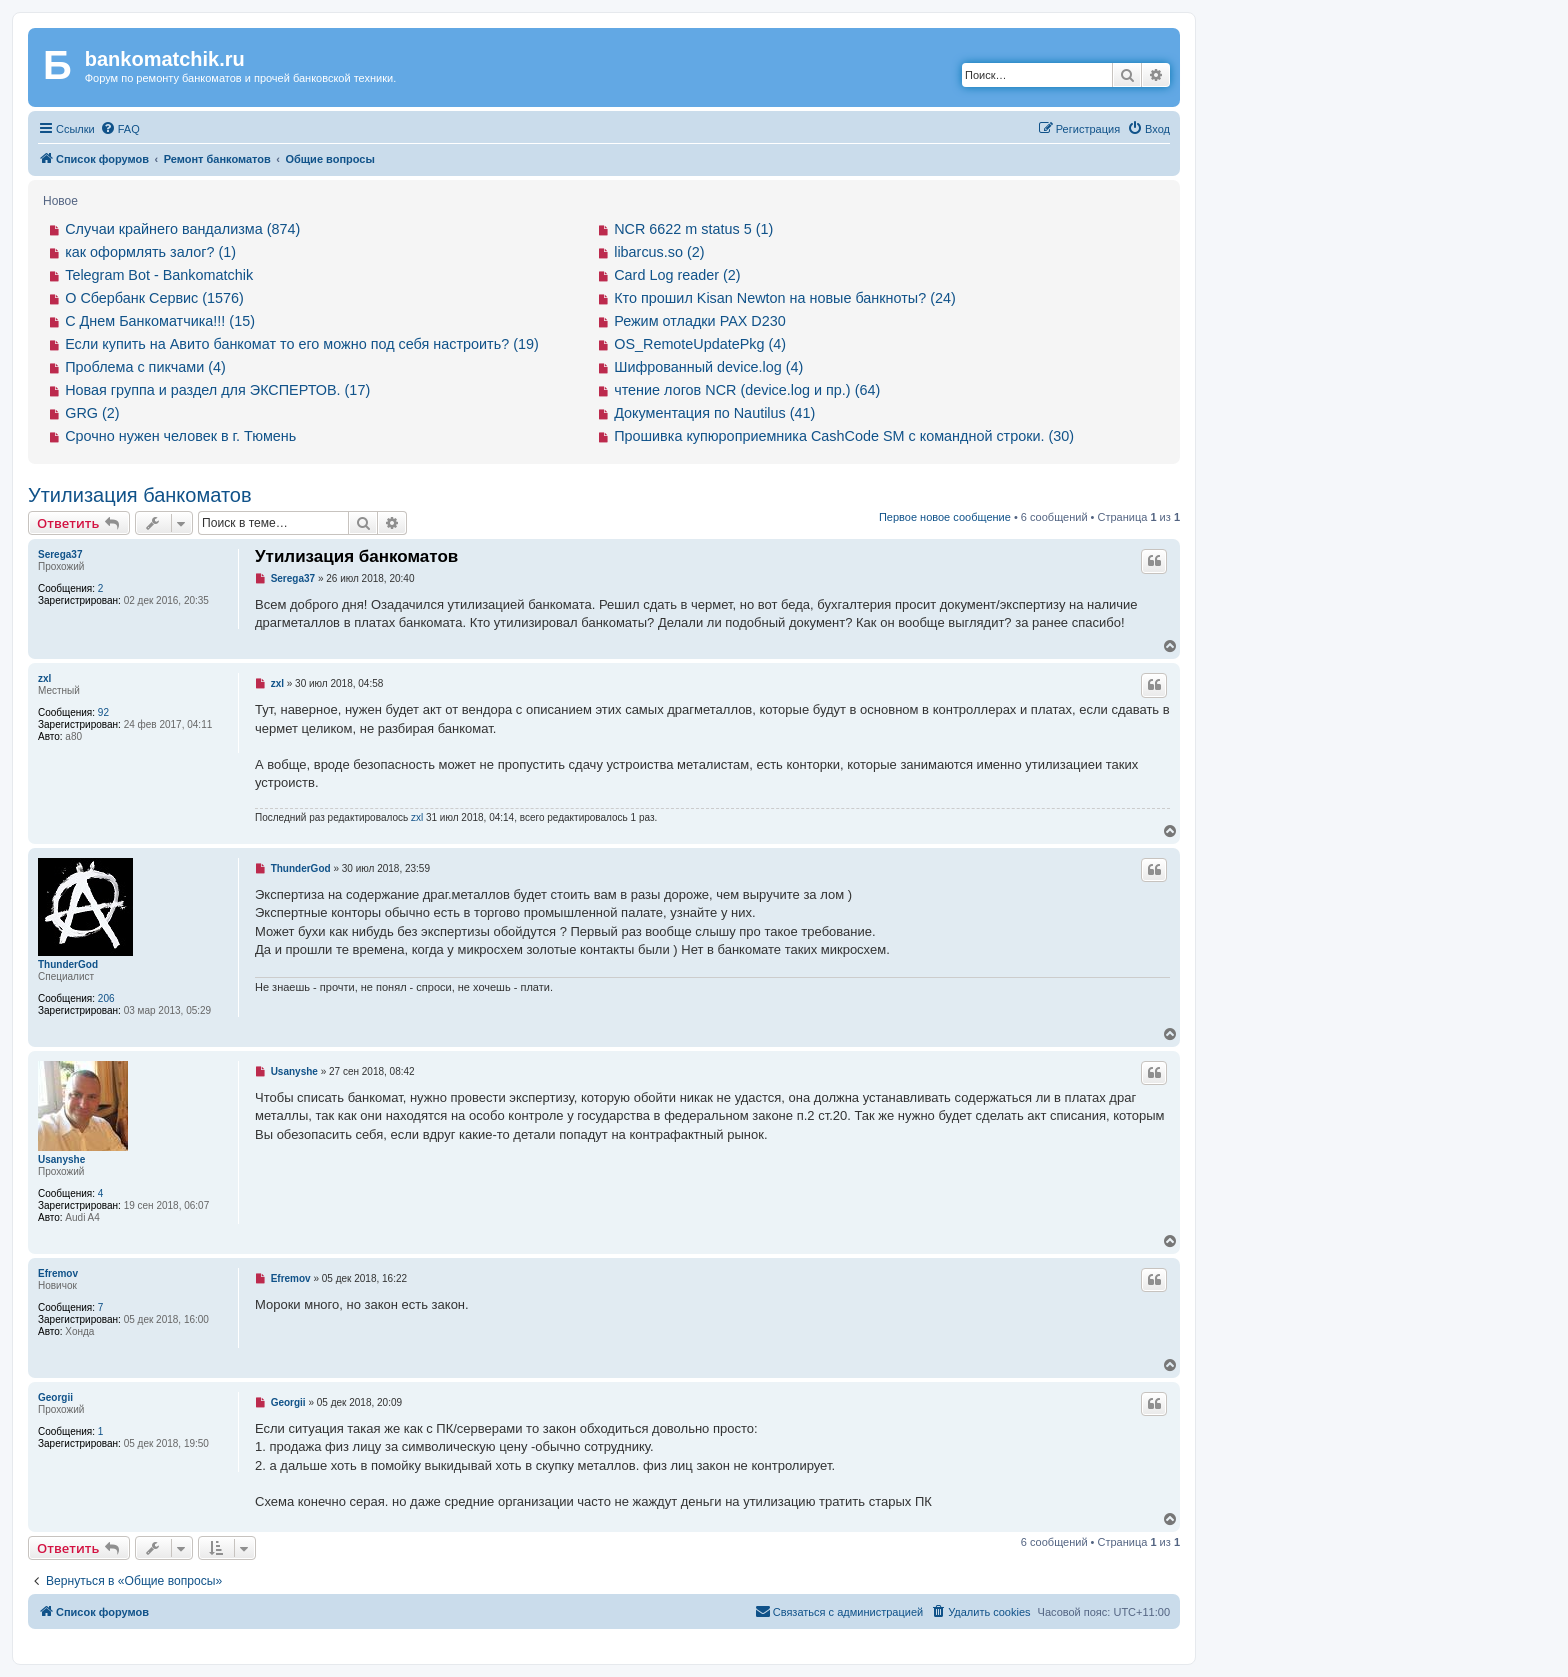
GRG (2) (92, 413)
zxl (44, 678)
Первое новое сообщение (945, 517)
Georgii (55, 1397)
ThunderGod (68, 964)
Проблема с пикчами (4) (145, 367)
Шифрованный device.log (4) (708, 367)
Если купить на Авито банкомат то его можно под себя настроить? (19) (302, 344)
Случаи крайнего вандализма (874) (182, 229)
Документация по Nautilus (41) (714, 413)
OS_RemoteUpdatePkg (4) (700, 344)
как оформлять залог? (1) (150, 252)
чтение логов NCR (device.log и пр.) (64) (747, 390)
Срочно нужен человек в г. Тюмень (180, 436)
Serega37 (60, 554)
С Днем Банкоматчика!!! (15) (160, 321)
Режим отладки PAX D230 (700, 321)
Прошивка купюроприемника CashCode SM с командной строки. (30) (844, 436)
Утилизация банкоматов (140, 495)
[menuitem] (120, 129)
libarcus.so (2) (659, 252)
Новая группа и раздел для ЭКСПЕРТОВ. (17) (217, 390)
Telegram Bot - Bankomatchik (159, 275)
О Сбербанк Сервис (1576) (154, 298)
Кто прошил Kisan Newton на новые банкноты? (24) (785, 298)
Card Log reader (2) (677, 275)
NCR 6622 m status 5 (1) (693, 229)
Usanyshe (61, 1159)
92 (103, 712)
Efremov (58, 1273)
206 (106, 998)
